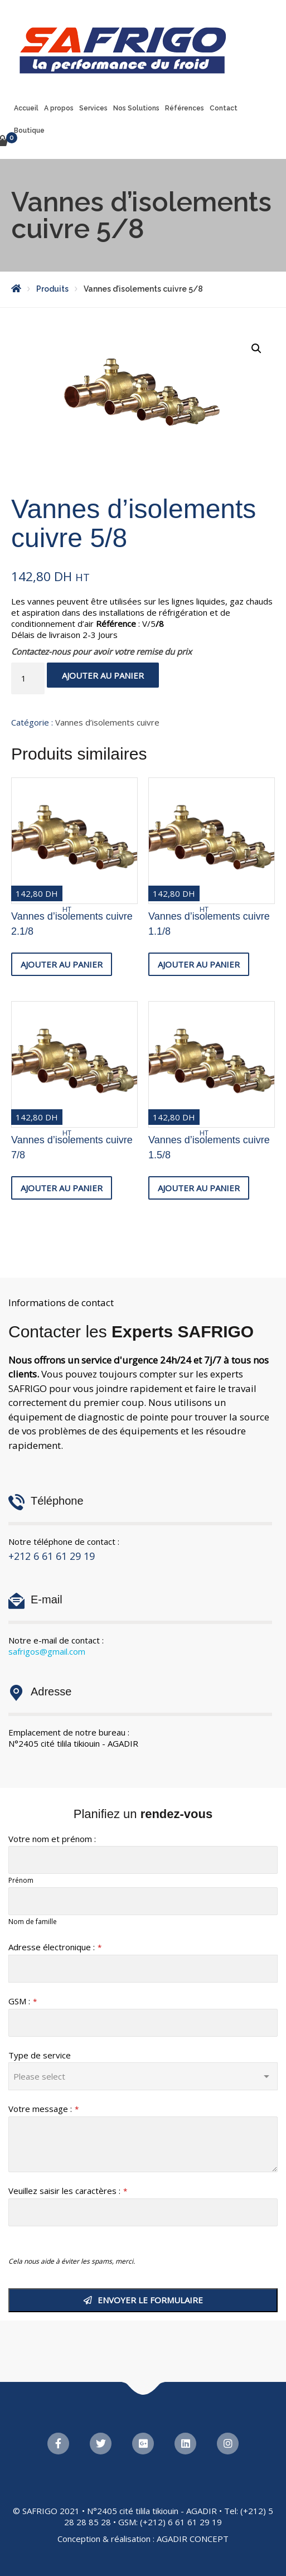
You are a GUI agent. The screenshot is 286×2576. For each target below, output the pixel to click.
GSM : (22, 2001)
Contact (223, 108)
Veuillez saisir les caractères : (67, 2190)
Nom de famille (32, 1921)
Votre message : (43, 2108)
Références (184, 108)
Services (93, 108)
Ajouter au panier (103, 675)
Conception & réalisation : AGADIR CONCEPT (143, 2538)
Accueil (26, 108)
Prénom (20, 1880)
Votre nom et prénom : (52, 1838)
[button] (256, 349)
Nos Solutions (136, 108)
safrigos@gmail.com (46, 1651)
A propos (59, 108)
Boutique (29, 130)
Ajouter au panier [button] (62, 964)
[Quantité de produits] (28, 678)
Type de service (39, 2055)
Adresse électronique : (54, 1946)
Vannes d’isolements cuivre (107, 722)
